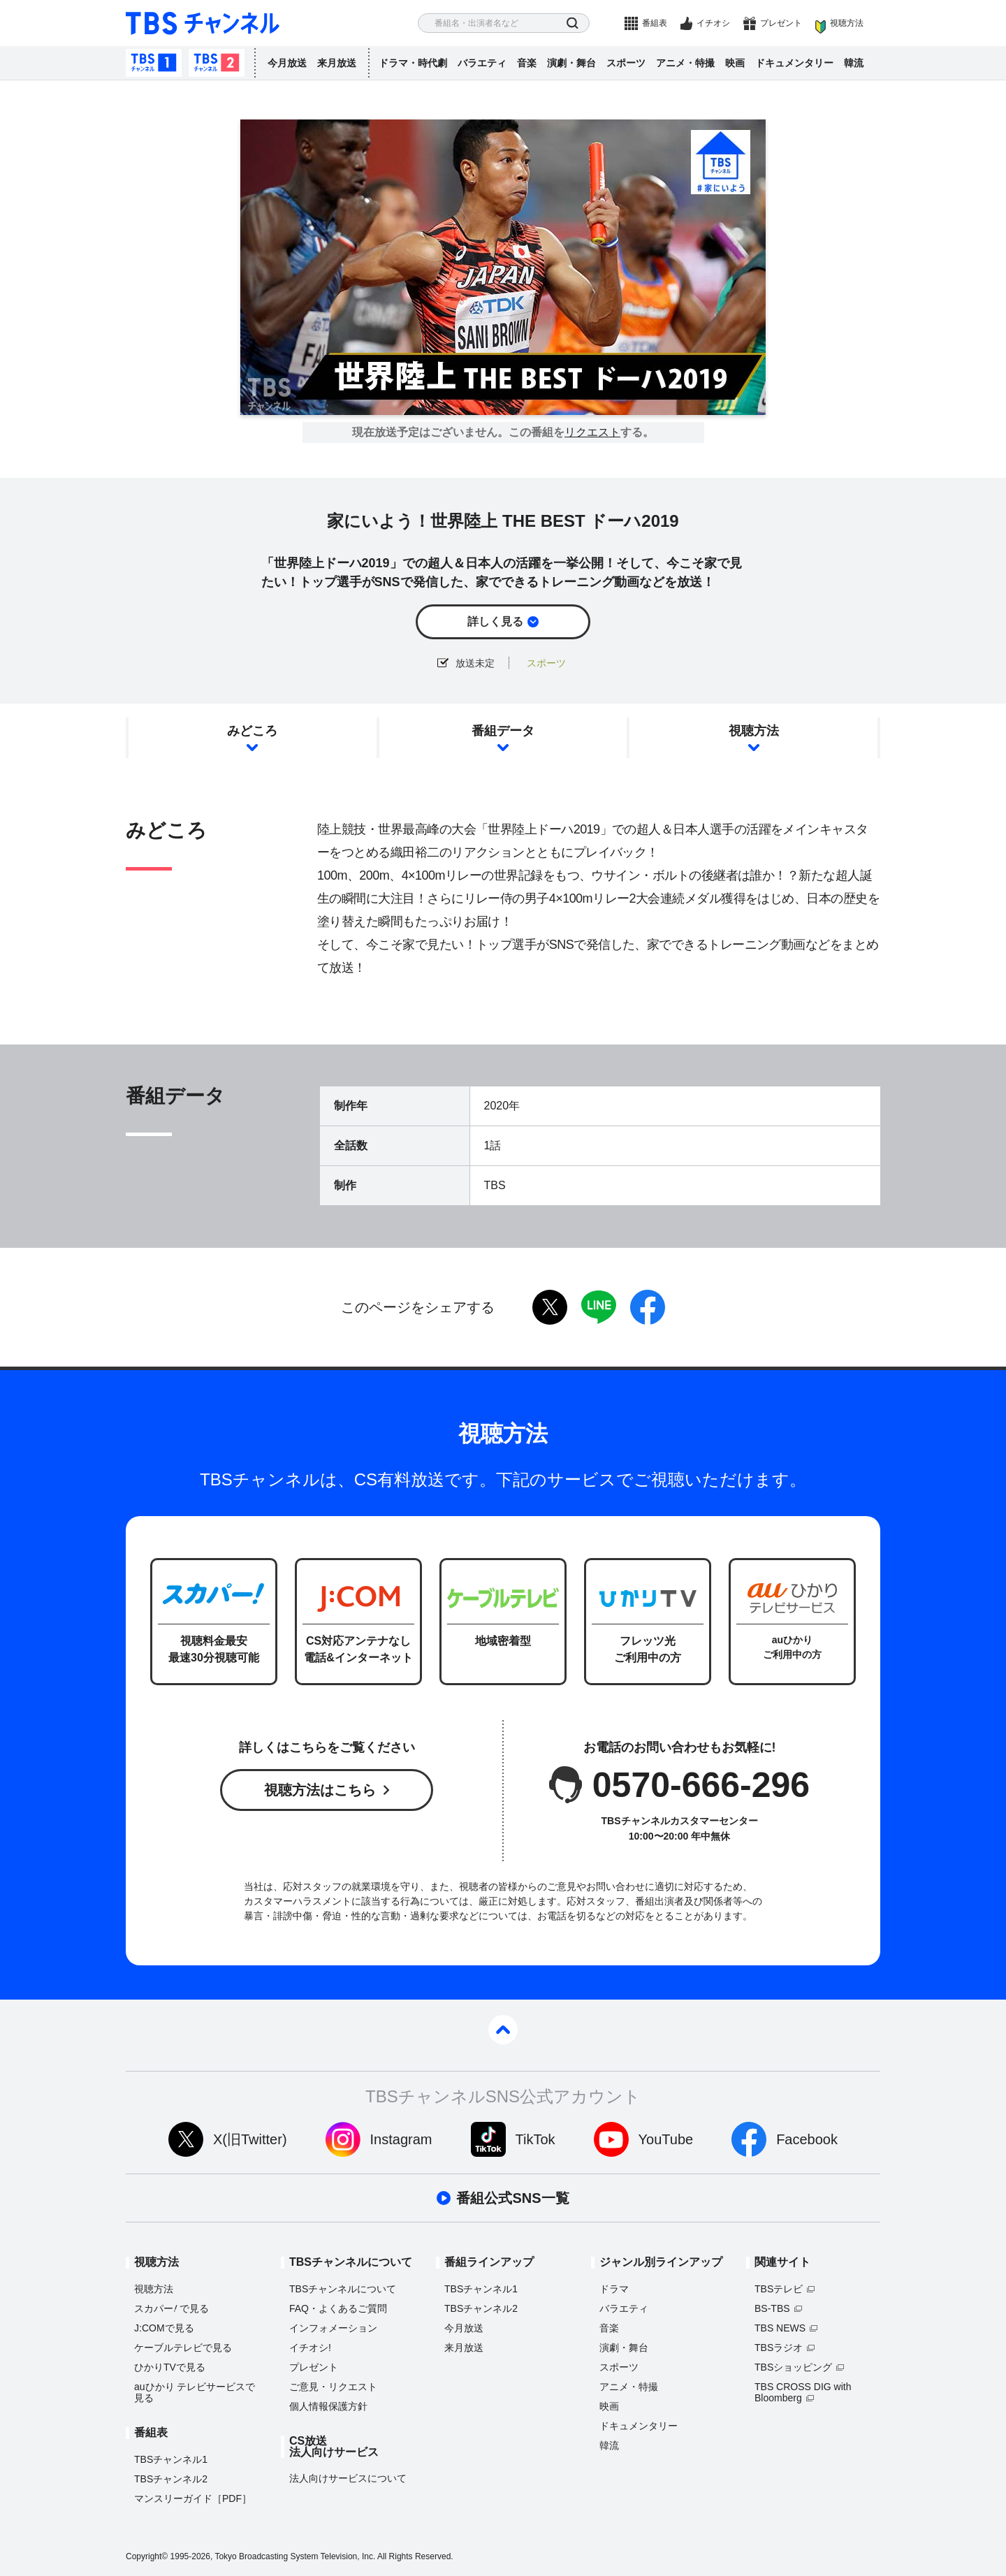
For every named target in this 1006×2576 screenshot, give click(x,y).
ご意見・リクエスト (333, 2386)
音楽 (527, 62)
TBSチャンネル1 (154, 63)
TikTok (535, 2139)
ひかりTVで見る (169, 2367)
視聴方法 (846, 23)
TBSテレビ (778, 2288)
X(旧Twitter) (250, 2139)
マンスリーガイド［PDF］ (193, 2498)
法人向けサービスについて (348, 2478)
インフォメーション (333, 2328)
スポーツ (626, 62)
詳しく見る (495, 621)
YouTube (666, 2139)
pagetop (503, 2029)
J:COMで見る (164, 2328)
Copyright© (147, 2556)
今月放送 (287, 62)
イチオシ (713, 23)
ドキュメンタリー (794, 62)
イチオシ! (310, 2347)
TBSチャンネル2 (217, 63)
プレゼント (781, 23)
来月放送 (336, 62)
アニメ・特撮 (685, 62)
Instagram (401, 2139)
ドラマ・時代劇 (413, 62)
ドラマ (614, 2288)
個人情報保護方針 (328, 2406)
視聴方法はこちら (320, 1790)
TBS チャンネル (202, 23)
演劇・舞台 (571, 62)
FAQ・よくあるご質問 (338, 2308)
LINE (598, 1307)
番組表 (654, 23)
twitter (549, 1307)
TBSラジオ (778, 2347)
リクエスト (592, 432)
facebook (647, 1307)
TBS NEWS (779, 2328)
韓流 (853, 62)
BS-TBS (772, 2308)
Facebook (807, 2139)
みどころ (252, 731)
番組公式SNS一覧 (512, 2198)
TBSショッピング (793, 2367)
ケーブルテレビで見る (183, 2347)
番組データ (503, 731)
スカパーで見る (171, 2308)
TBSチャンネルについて (342, 2288)
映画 (735, 62)
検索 (572, 23)
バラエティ (482, 62)
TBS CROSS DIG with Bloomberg (802, 2392)
